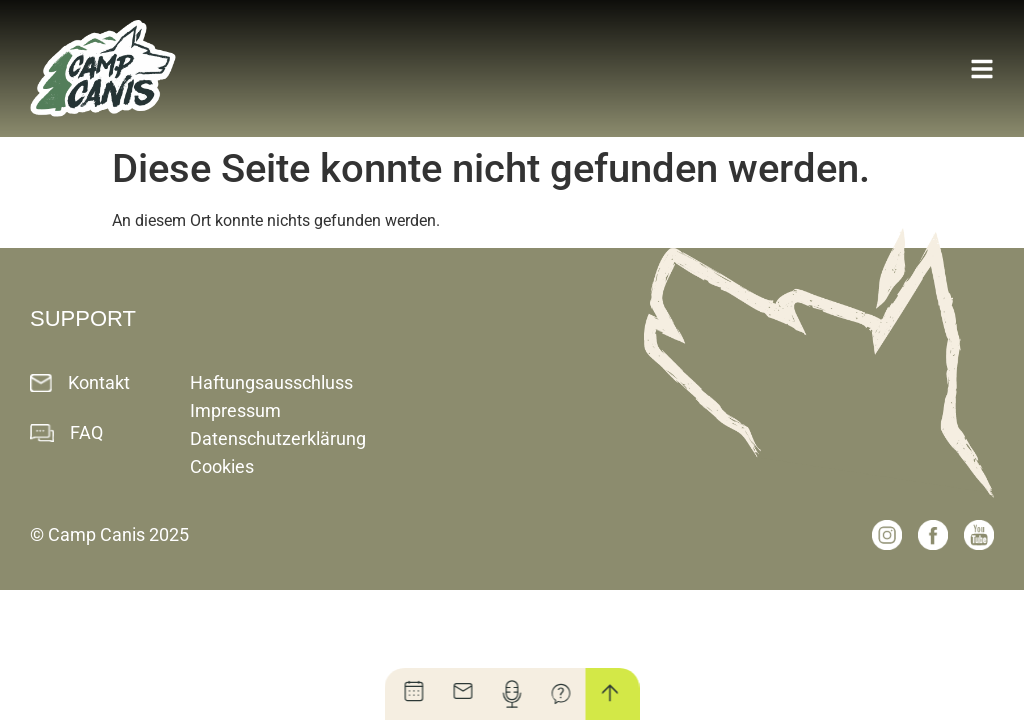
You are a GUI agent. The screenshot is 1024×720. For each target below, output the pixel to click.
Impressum (235, 410)
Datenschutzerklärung (278, 438)
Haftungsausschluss (271, 382)
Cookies (222, 466)
